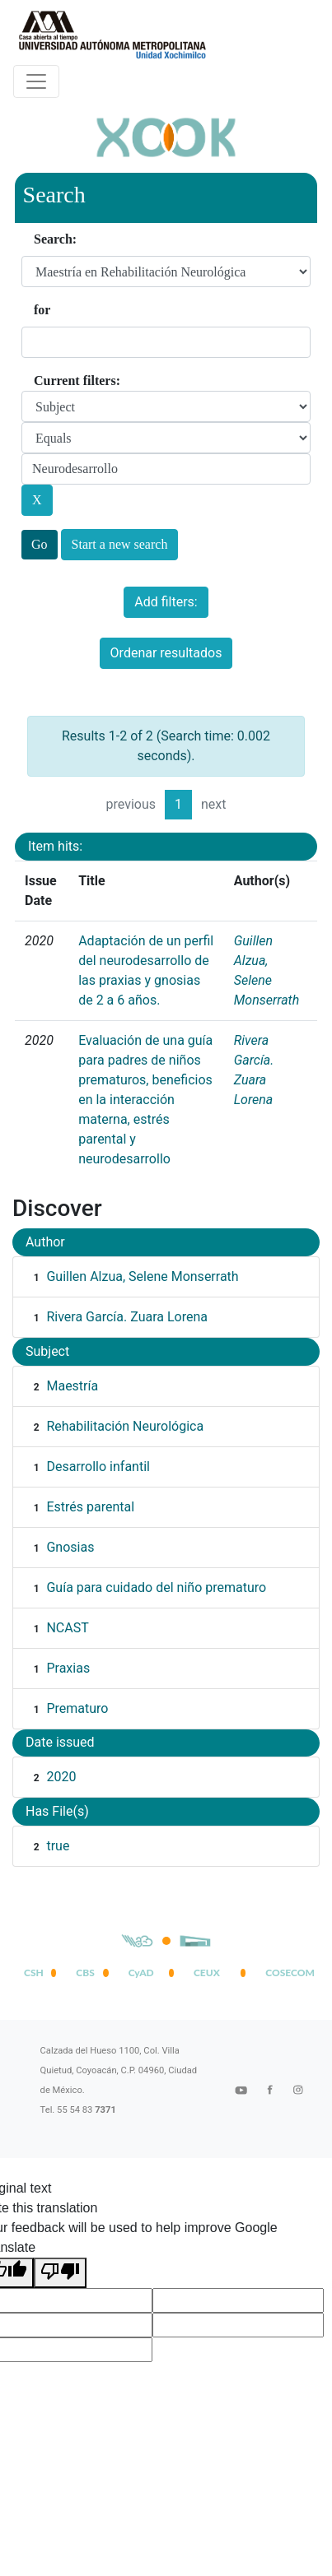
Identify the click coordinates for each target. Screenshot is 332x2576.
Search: (55, 239)
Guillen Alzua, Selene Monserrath (142, 1276)
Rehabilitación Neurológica (124, 1426)
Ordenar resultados (166, 653)
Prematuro (77, 1708)
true (57, 1846)
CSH (34, 1972)
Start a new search (120, 544)
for (42, 310)
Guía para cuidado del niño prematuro (156, 1587)
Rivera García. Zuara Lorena (127, 1317)
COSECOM (286, 1972)
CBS (85, 1972)
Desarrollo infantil (97, 1466)
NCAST (67, 1628)
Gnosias (70, 1547)
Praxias (68, 1668)
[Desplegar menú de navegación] (36, 81)
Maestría (72, 1386)
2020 (61, 1777)
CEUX (207, 1972)
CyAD (141, 1972)
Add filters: (165, 602)
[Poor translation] (60, 2273)
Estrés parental (90, 1507)
